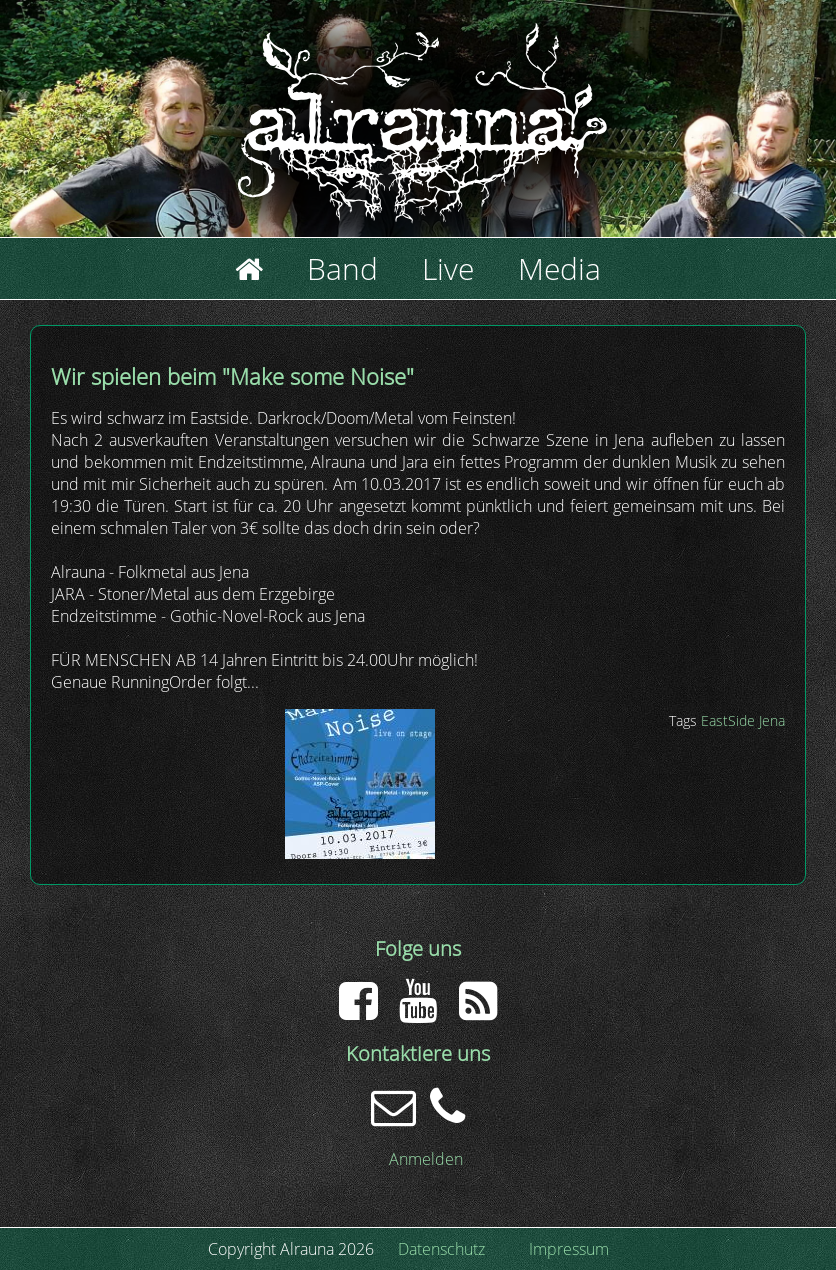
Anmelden (426, 1159)
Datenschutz (441, 1249)
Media (559, 268)
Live (448, 268)
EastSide (728, 720)
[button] (360, 853)
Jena (772, 720)
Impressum (569, 1249)
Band (342, 268)
